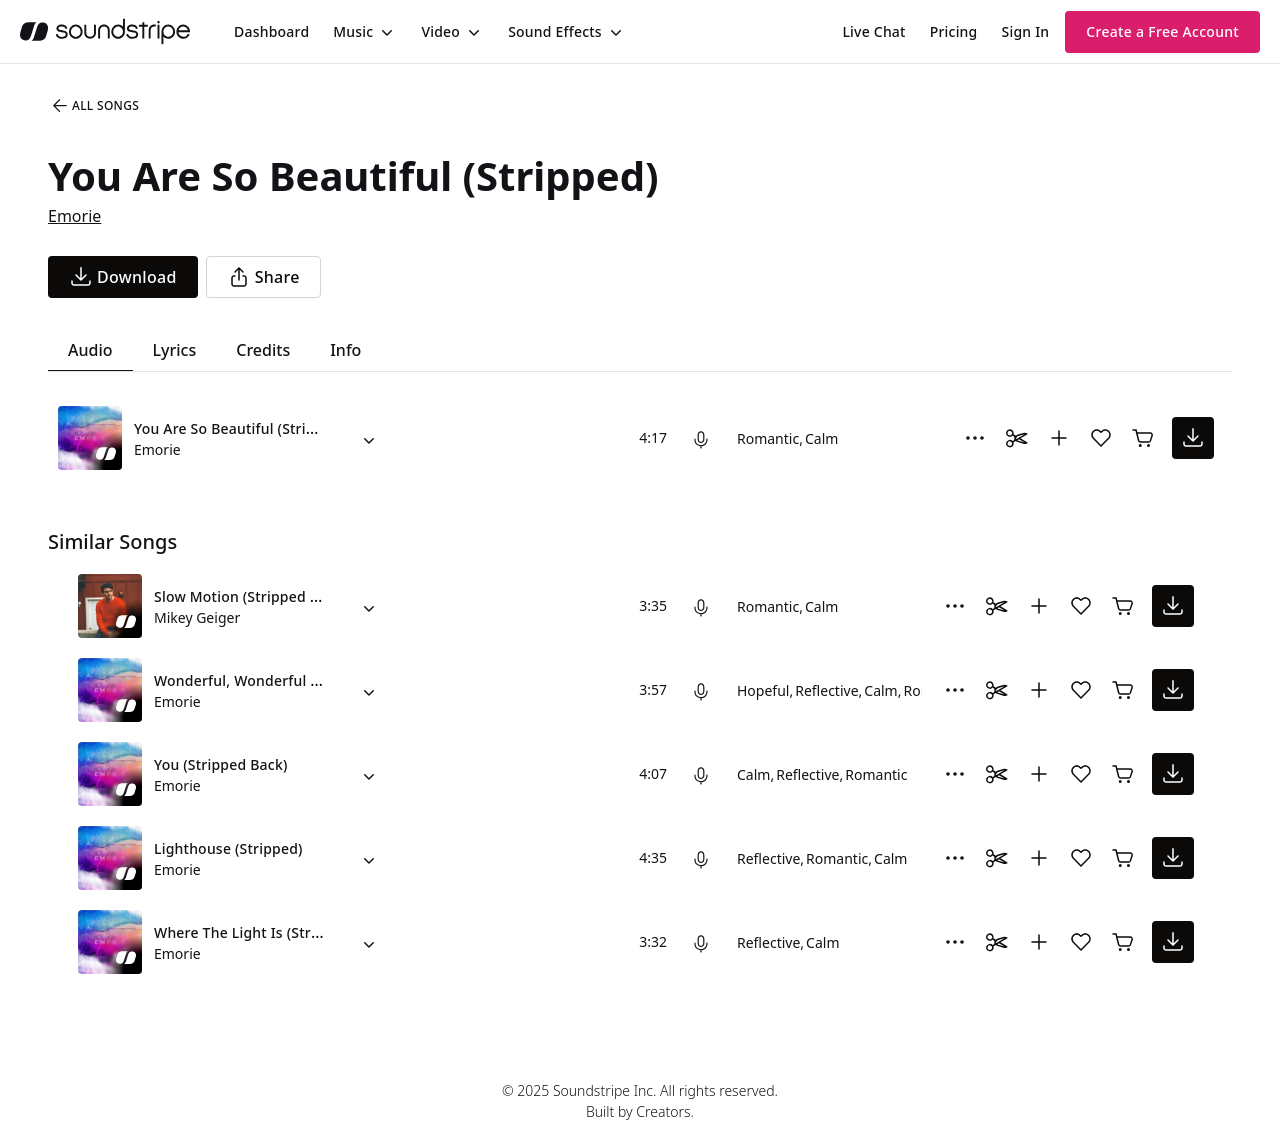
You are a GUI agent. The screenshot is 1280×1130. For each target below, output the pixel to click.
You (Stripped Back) (221, 764)
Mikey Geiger (197, 617)
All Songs (94, 106)
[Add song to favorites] (1101, 438)
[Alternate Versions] (369, 438)
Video (440, 31)
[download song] (123, 277)
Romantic (768, 438)
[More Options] (975, 438)
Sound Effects (555, 31)
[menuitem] (271, 31)
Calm (821, 438)
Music (353, 31)
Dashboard (271, 31)
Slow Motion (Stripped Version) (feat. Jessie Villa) (320, 596)
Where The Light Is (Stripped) (254, 932)
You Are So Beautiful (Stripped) (239, 428)
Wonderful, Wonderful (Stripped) (266, 680)
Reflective (826, 690)
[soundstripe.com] (105, 31)
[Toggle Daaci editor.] (1017, 438)
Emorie (74, 216)
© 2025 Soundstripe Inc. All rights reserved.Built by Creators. (640, 1101)
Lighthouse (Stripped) (228, 848)
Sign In (1026, 31)
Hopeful (763, 690)
